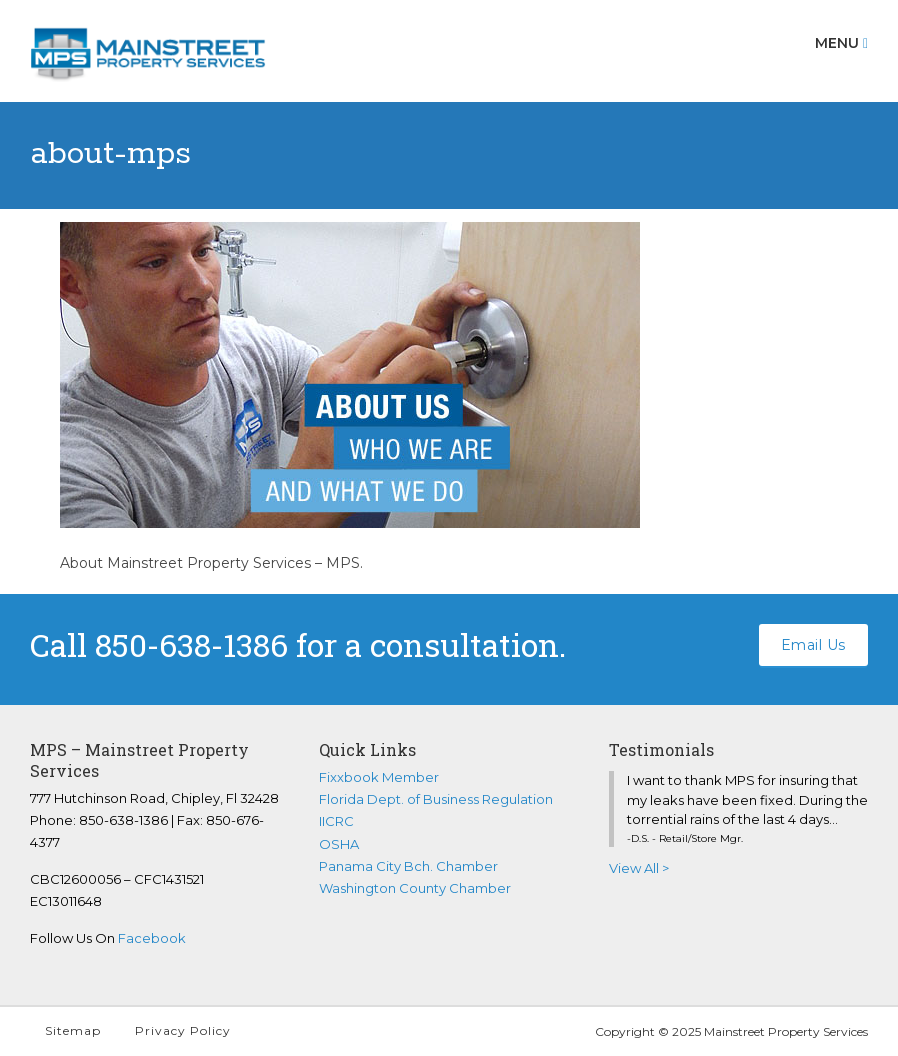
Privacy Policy (183, 1030)
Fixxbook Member (379, 777)
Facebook (152, 938)
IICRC (336, 821)
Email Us (813, 645)
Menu (841, 43)
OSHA (339, 844)
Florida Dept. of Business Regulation (436, 799)
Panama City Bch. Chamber (408, 866)
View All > (639, 868)
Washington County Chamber (415, 888)
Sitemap (73, 1030)
